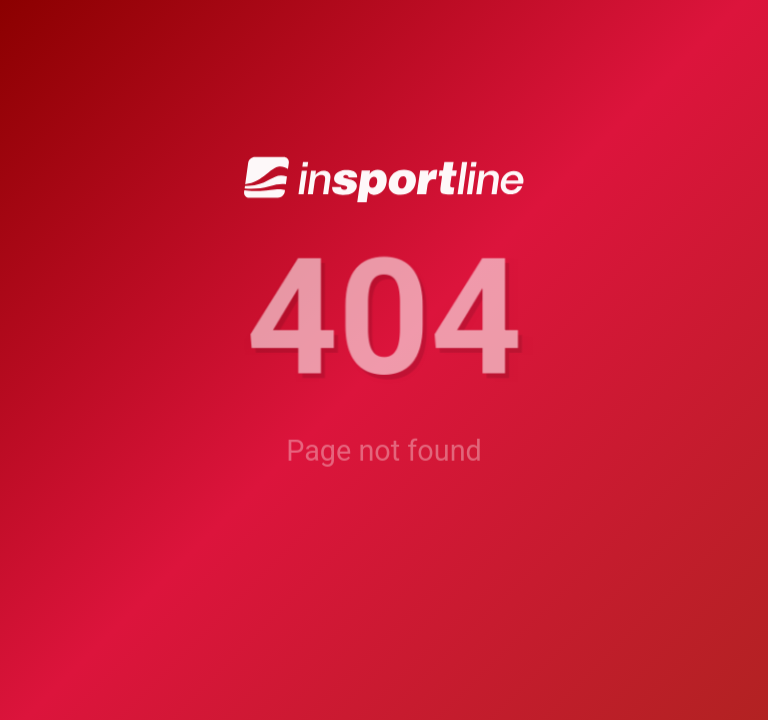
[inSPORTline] (384, 180)
